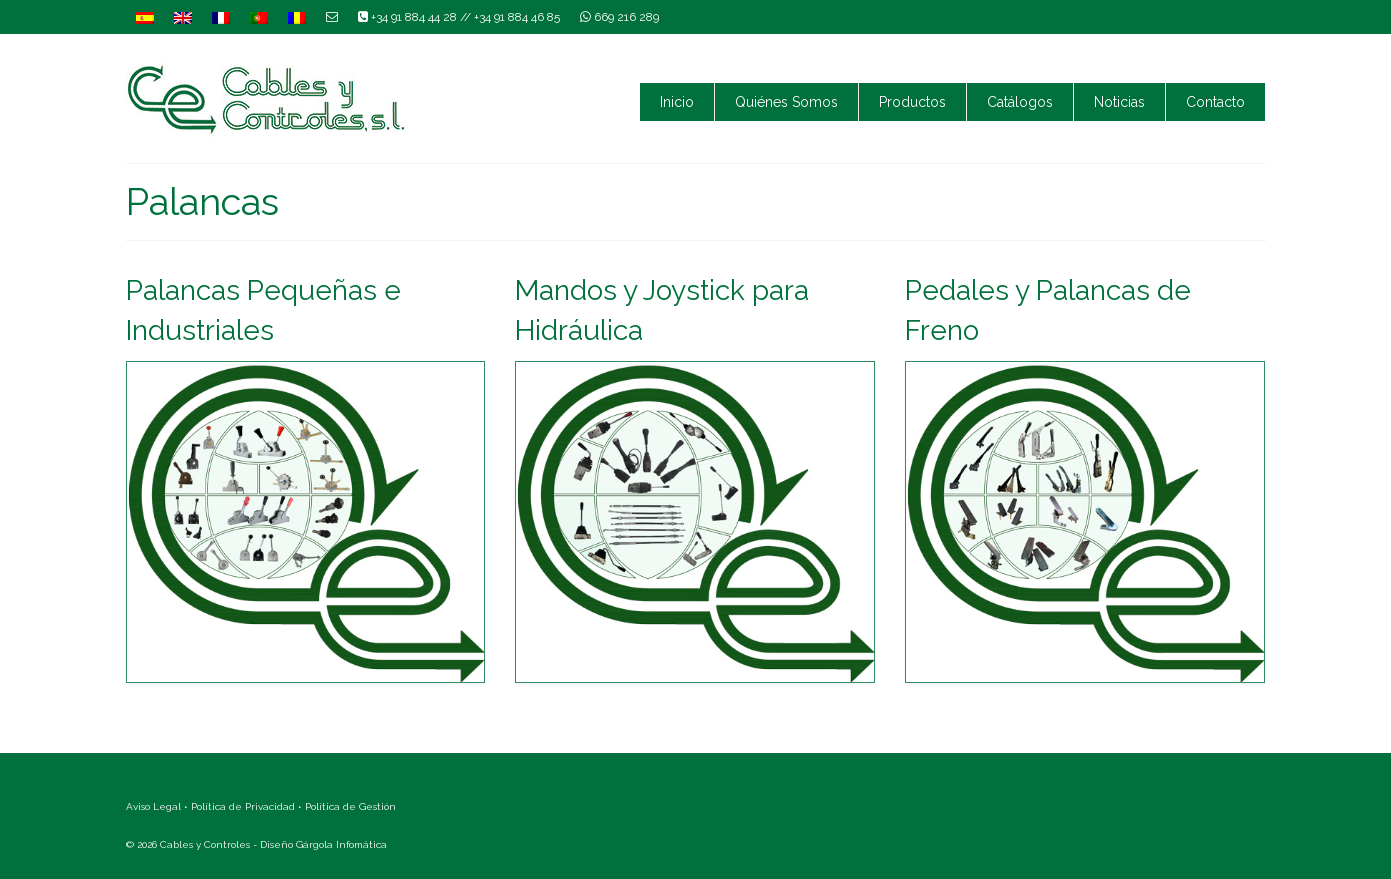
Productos (912, 102)
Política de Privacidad (243, 806)
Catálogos (1020, 102)
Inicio (677, 102)
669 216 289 (619, 17)
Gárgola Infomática (341, 844)
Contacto (1215, 102)
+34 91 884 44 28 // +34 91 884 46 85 (459, 17)
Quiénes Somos (786, 102)
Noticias (1119, 102)
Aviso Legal (153, 806)
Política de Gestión (350, 806)
